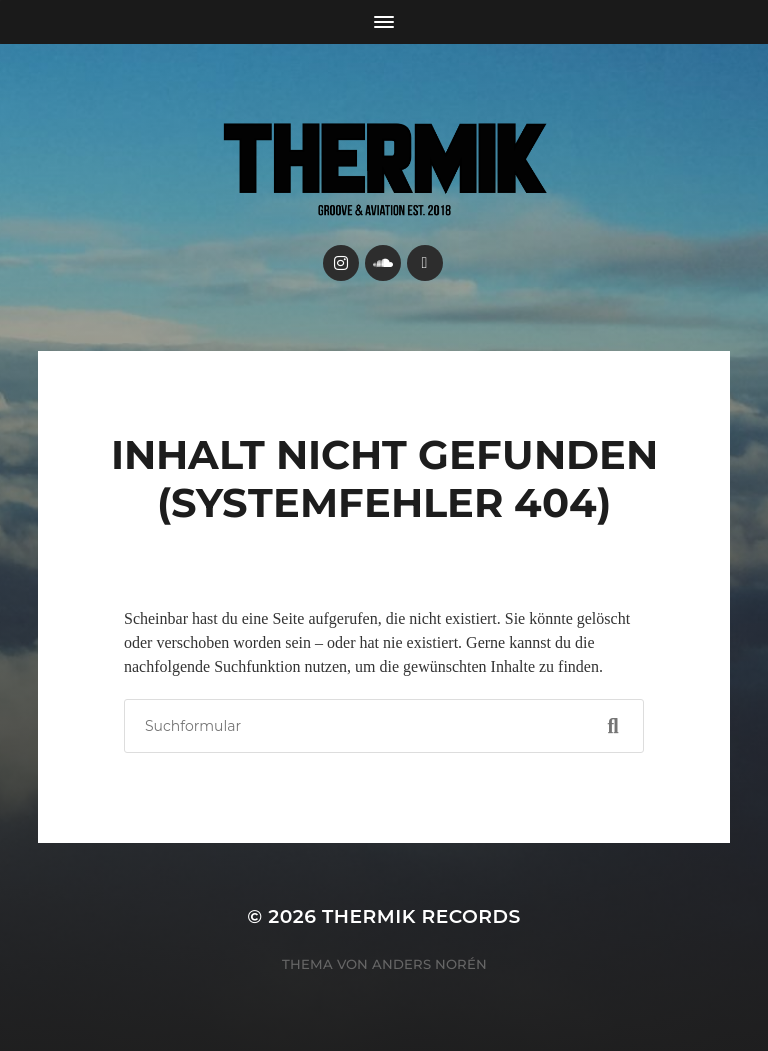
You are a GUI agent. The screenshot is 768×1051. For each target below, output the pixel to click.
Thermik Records (421, 916)
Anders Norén (429, 964)
